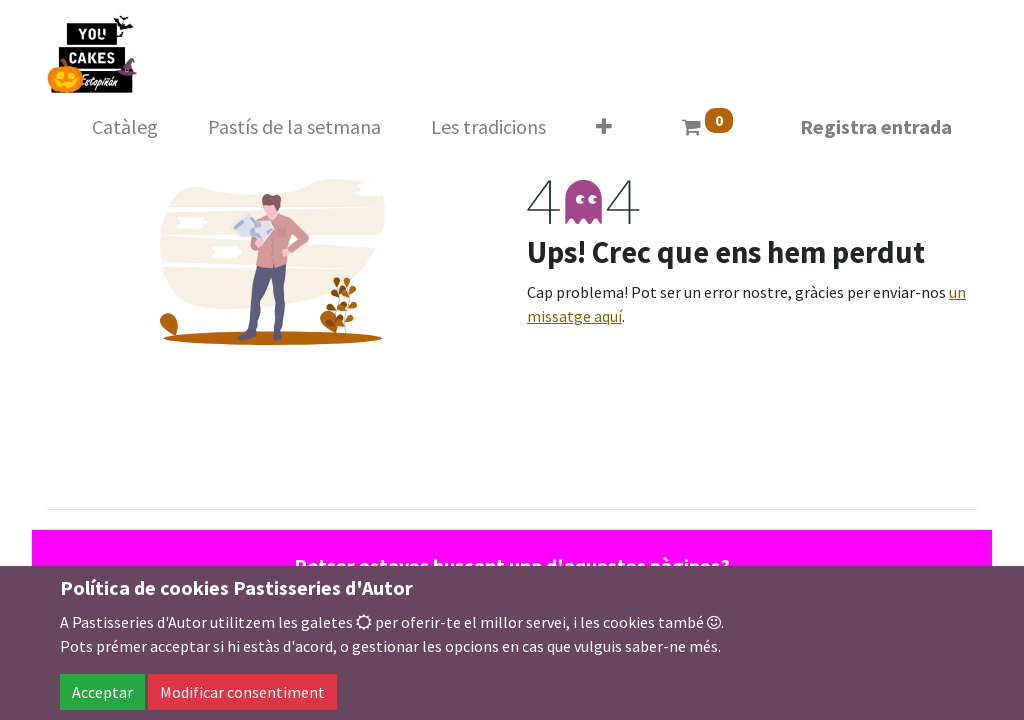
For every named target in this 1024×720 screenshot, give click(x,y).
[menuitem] (125, 127)
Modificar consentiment (242, 692)
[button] (604, 127)
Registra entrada (876, 126)
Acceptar (102, 692)
